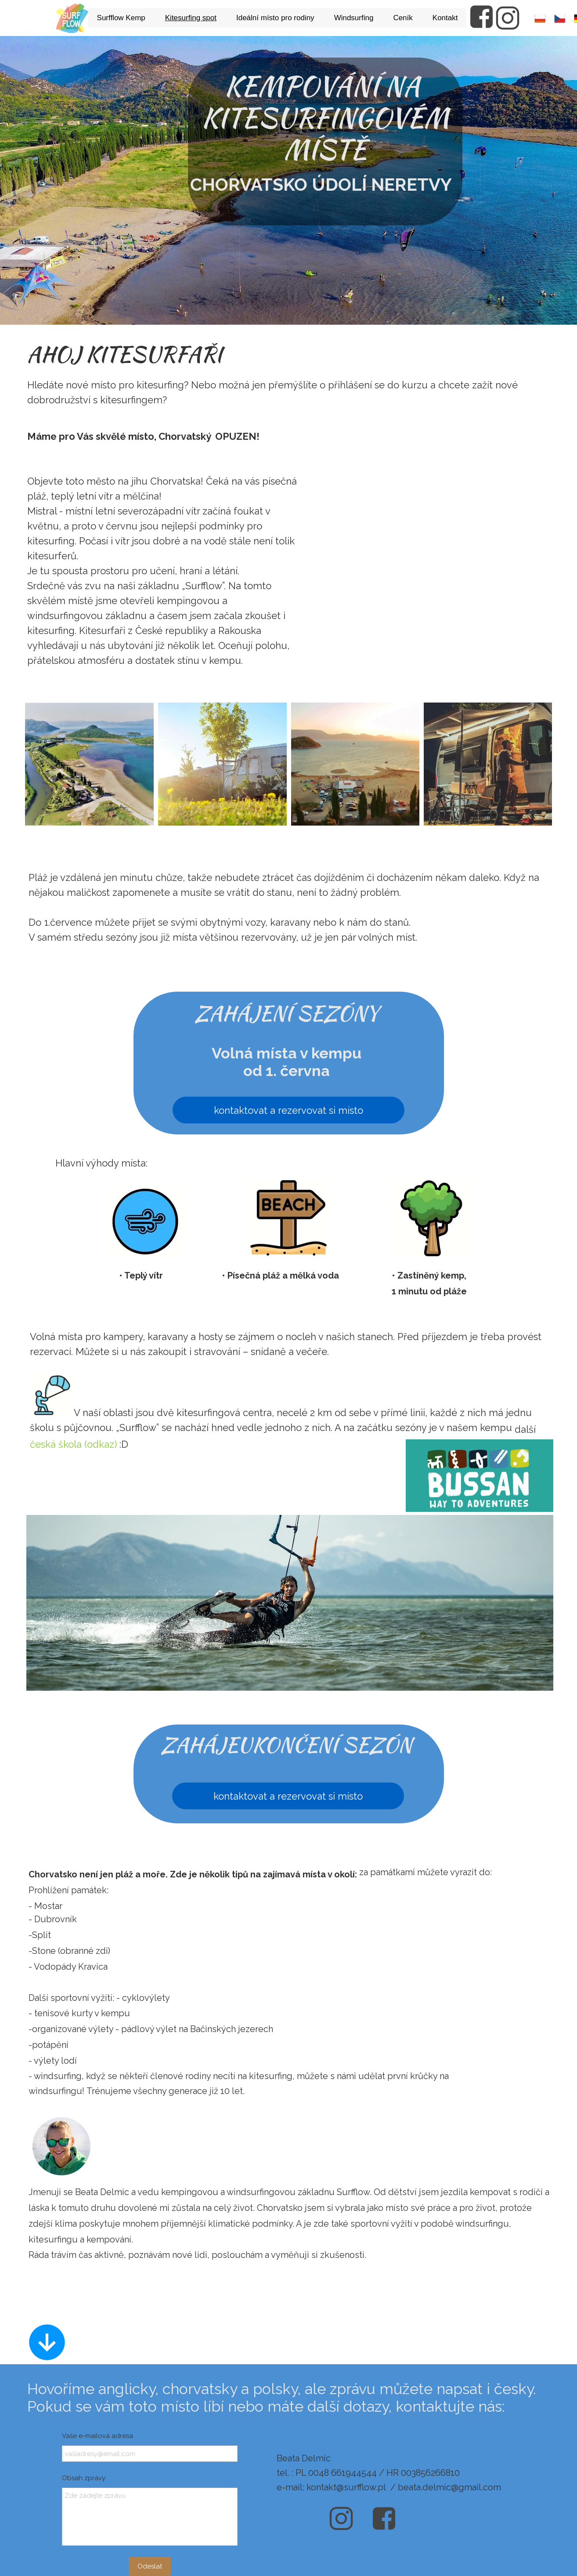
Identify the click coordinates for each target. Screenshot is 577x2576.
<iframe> (436, 541)
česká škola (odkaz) (73, 1444)
